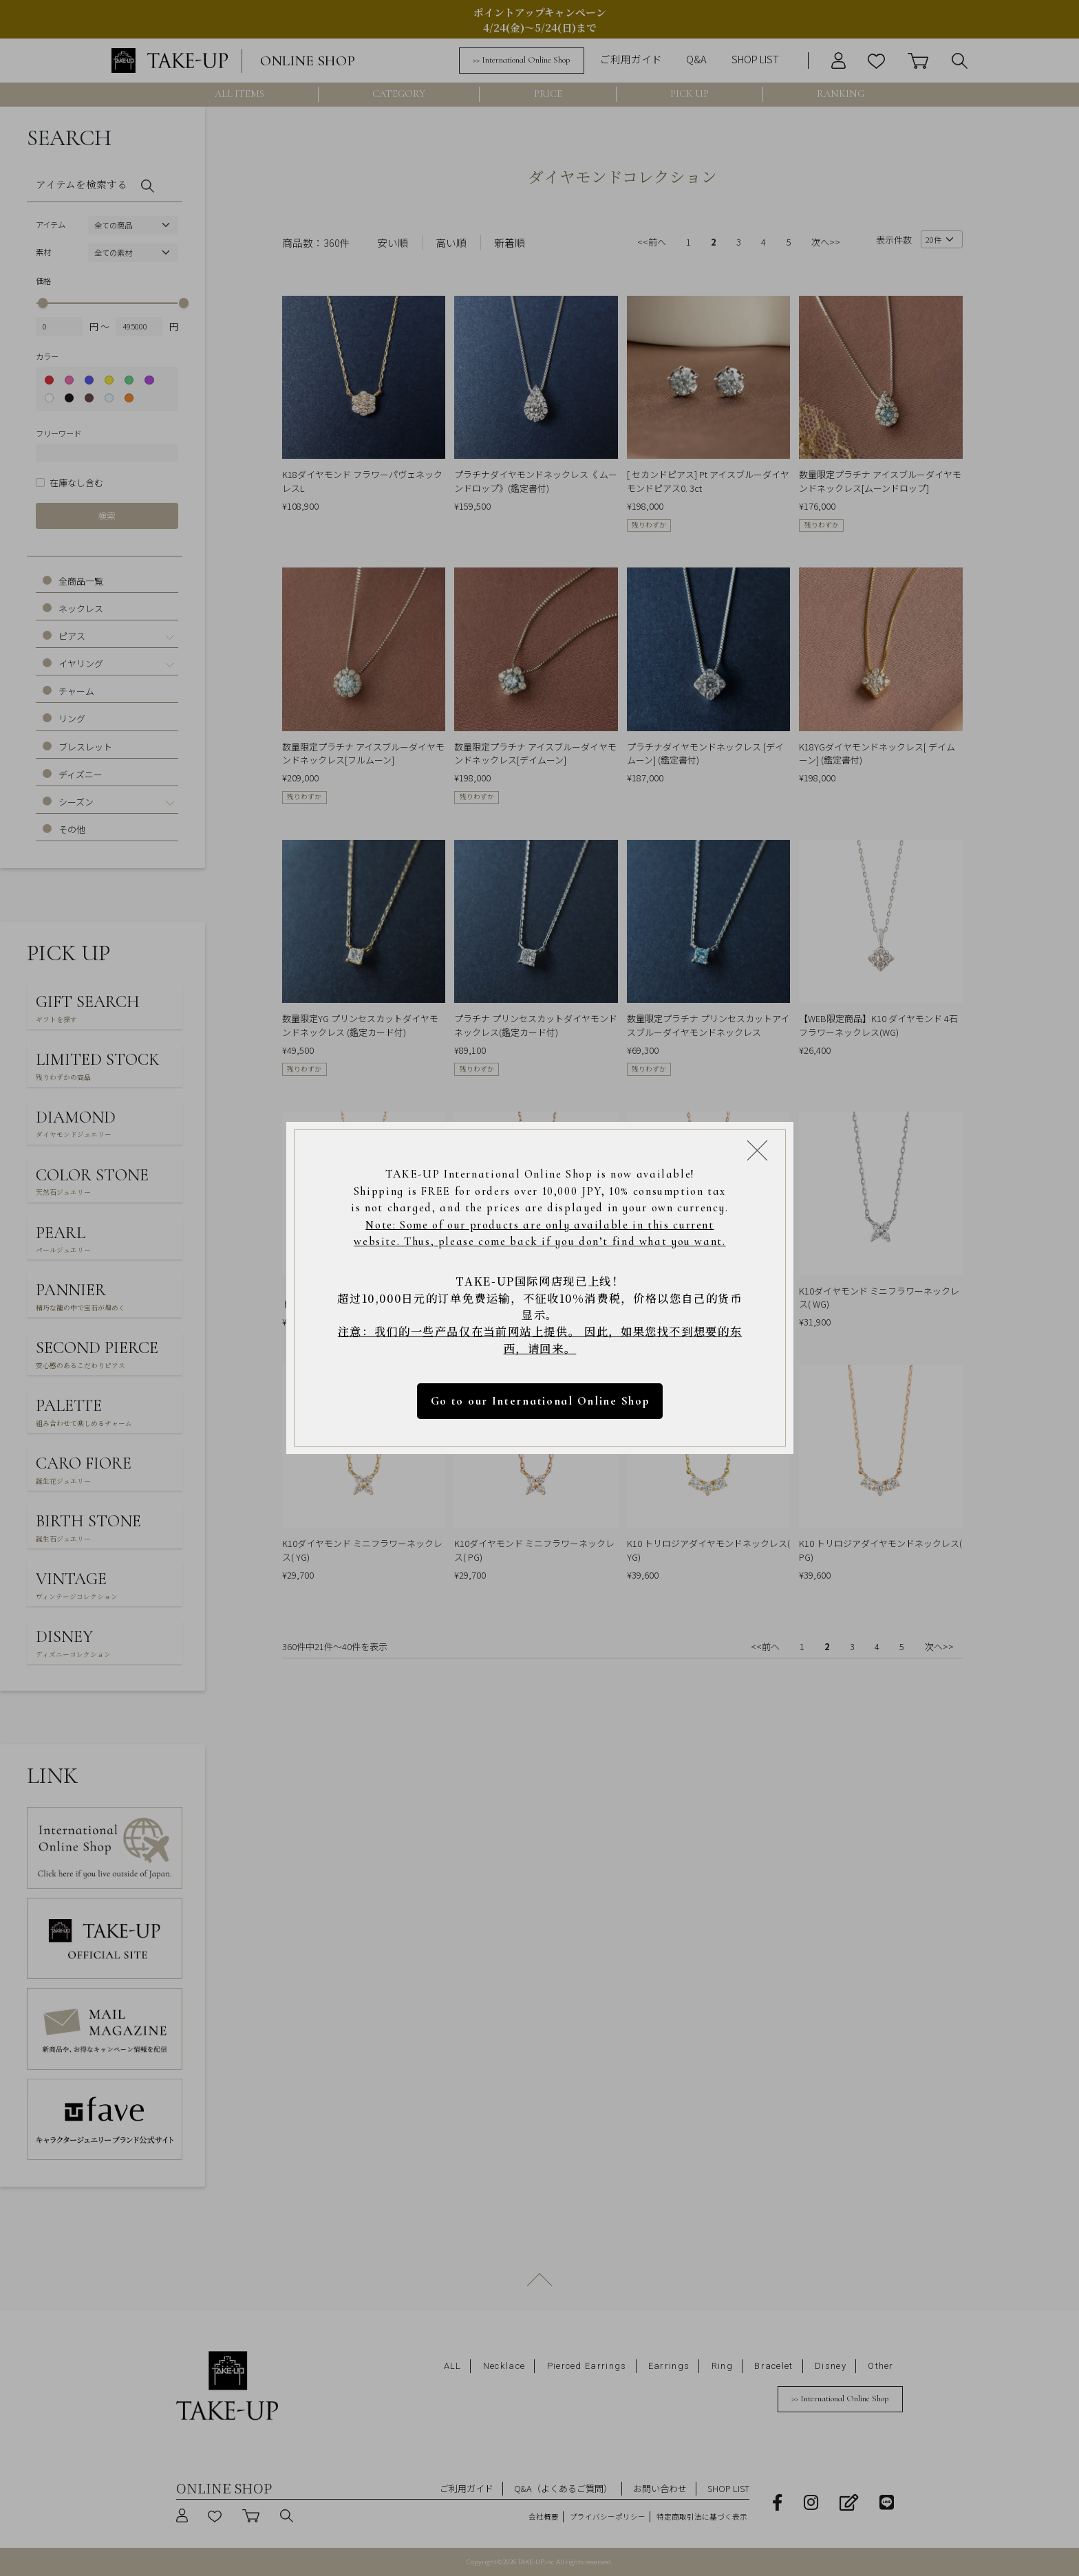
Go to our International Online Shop (539, 1401)
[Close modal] (757, 1150)
